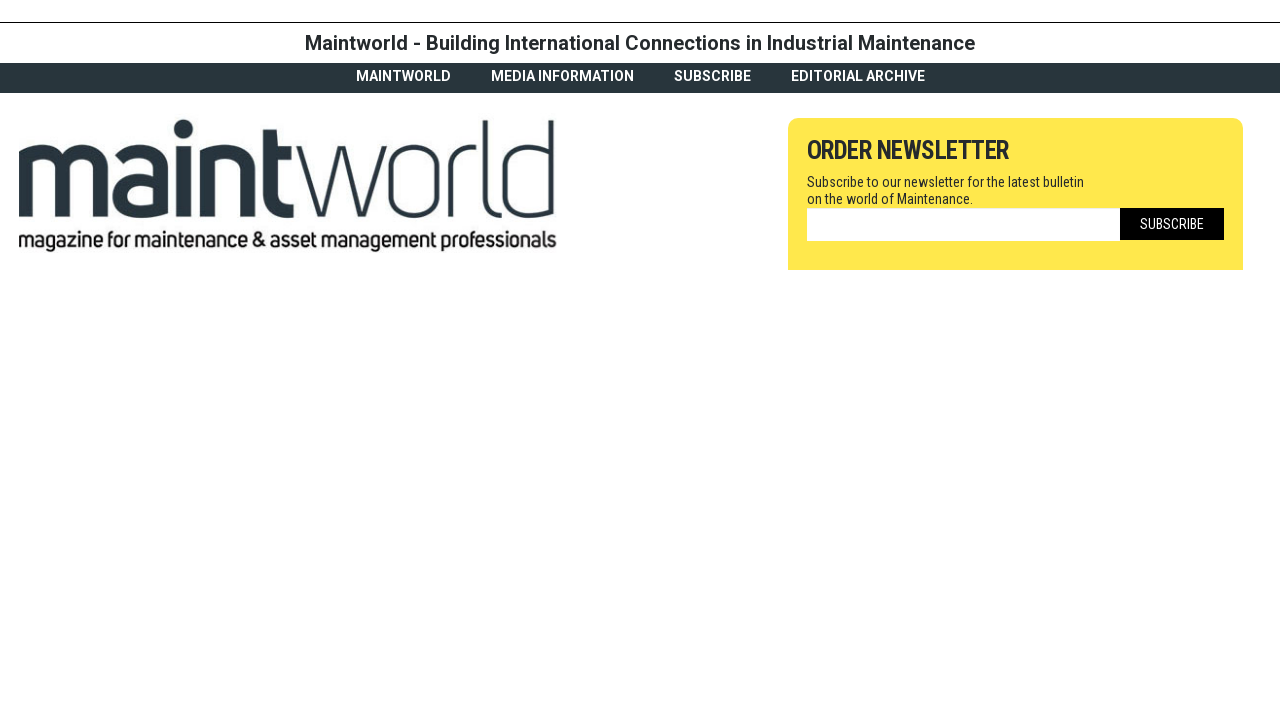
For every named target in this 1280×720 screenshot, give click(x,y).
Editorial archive (858, 76)
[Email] (963, 224)
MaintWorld (403, 76)
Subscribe (712, 76)
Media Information (562, 76)
